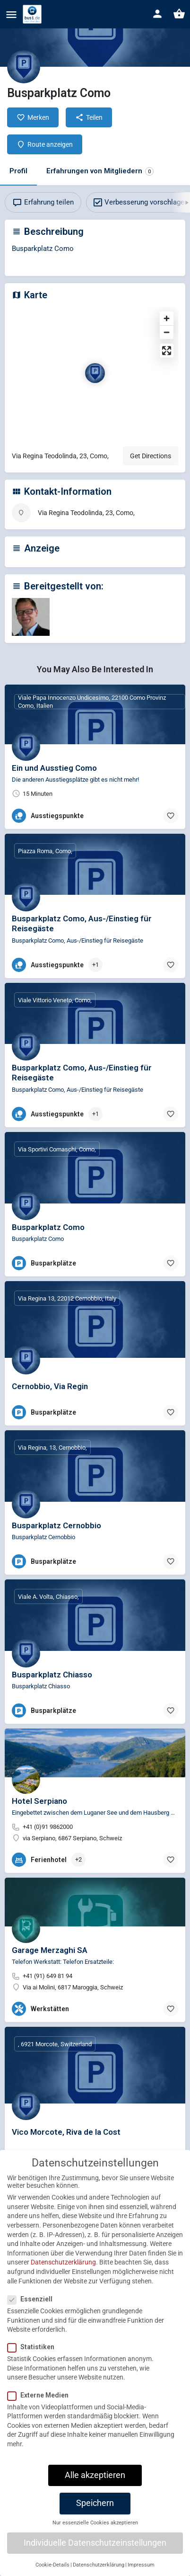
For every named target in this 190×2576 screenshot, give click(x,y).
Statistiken (33, 2351)
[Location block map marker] (95, 373)
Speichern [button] (95, 2507)
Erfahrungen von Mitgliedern (100, 171)
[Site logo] (33, 14)
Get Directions (150, 456)
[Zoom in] (166, 318)
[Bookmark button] (170, 815)
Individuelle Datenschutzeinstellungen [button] (95, 2547)
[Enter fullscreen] (166, 350)
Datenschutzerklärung (63, 2267)
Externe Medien (41, 2399)
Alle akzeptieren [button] (95, 2479)
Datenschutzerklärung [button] (98, 2569)
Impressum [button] (141, 2569)
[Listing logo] (23, 66)
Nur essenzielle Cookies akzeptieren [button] (95, 2527)
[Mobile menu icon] (11, 14)
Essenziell (33, 2303)
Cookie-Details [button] (52, 2569)
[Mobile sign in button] (157, 14)
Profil (18, 171)
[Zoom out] (166, 332)
